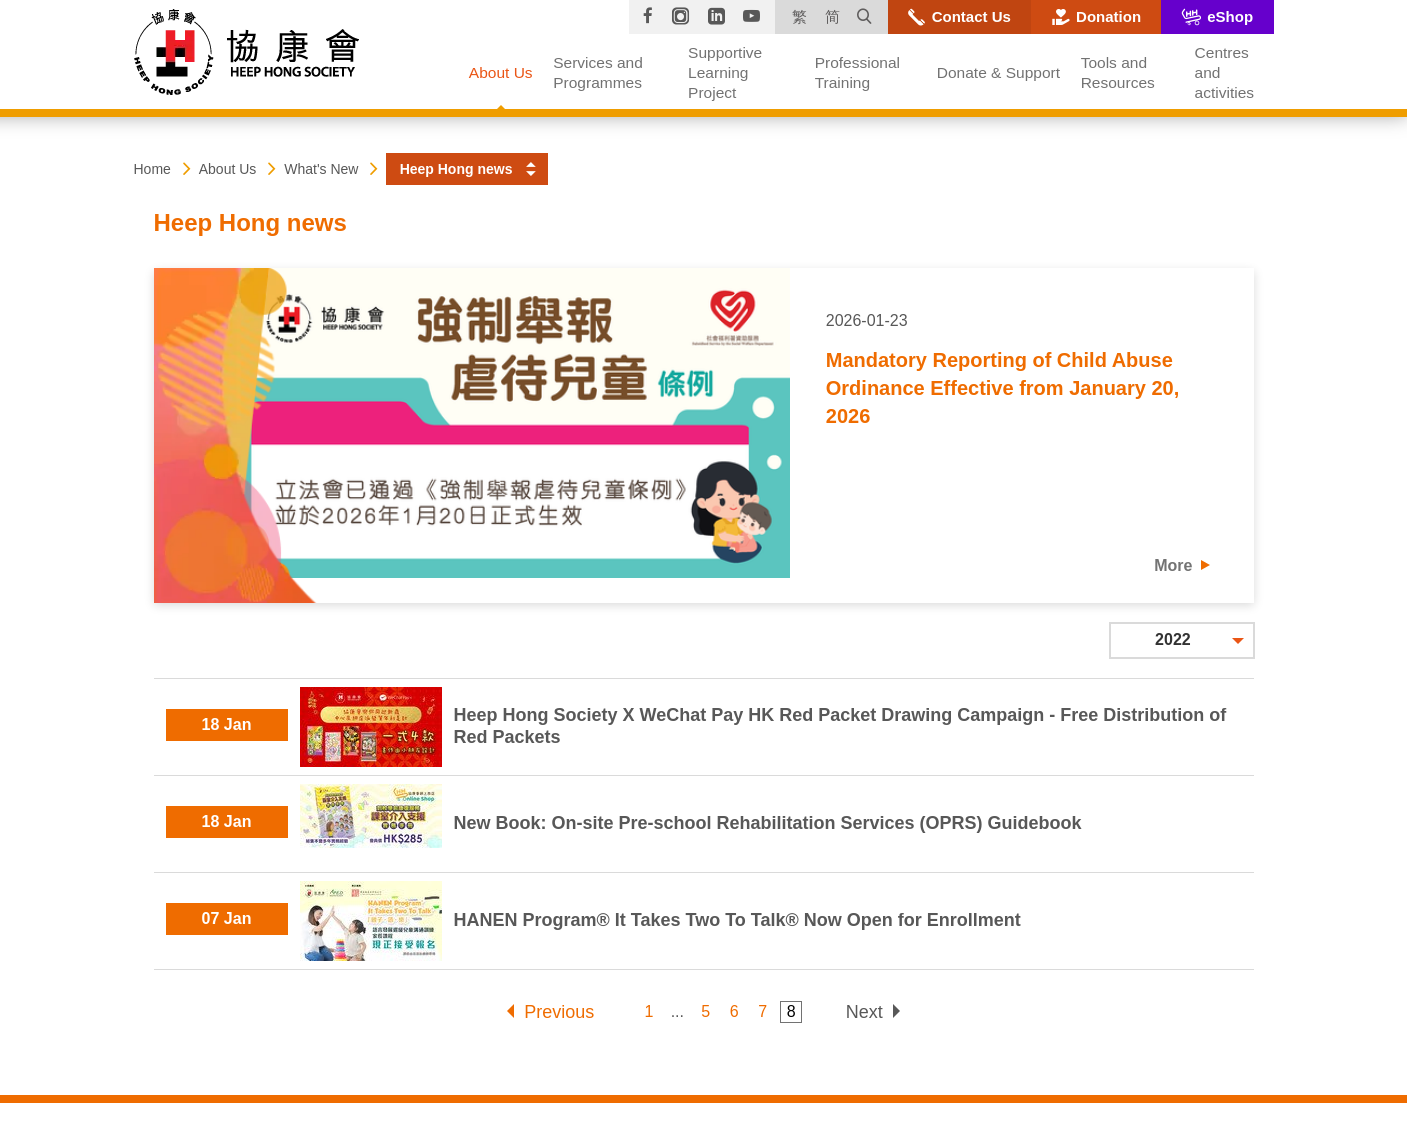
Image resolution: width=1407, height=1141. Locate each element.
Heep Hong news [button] (456, 169)
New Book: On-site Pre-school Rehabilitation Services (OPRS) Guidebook (768, 823)
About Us (228, 169)
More (1173, 565)
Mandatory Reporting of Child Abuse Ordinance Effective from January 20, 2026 (1002, 388)
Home (152, 169)
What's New (321, 169)
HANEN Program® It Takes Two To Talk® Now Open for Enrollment (737, 920)
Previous (559, 1012)
